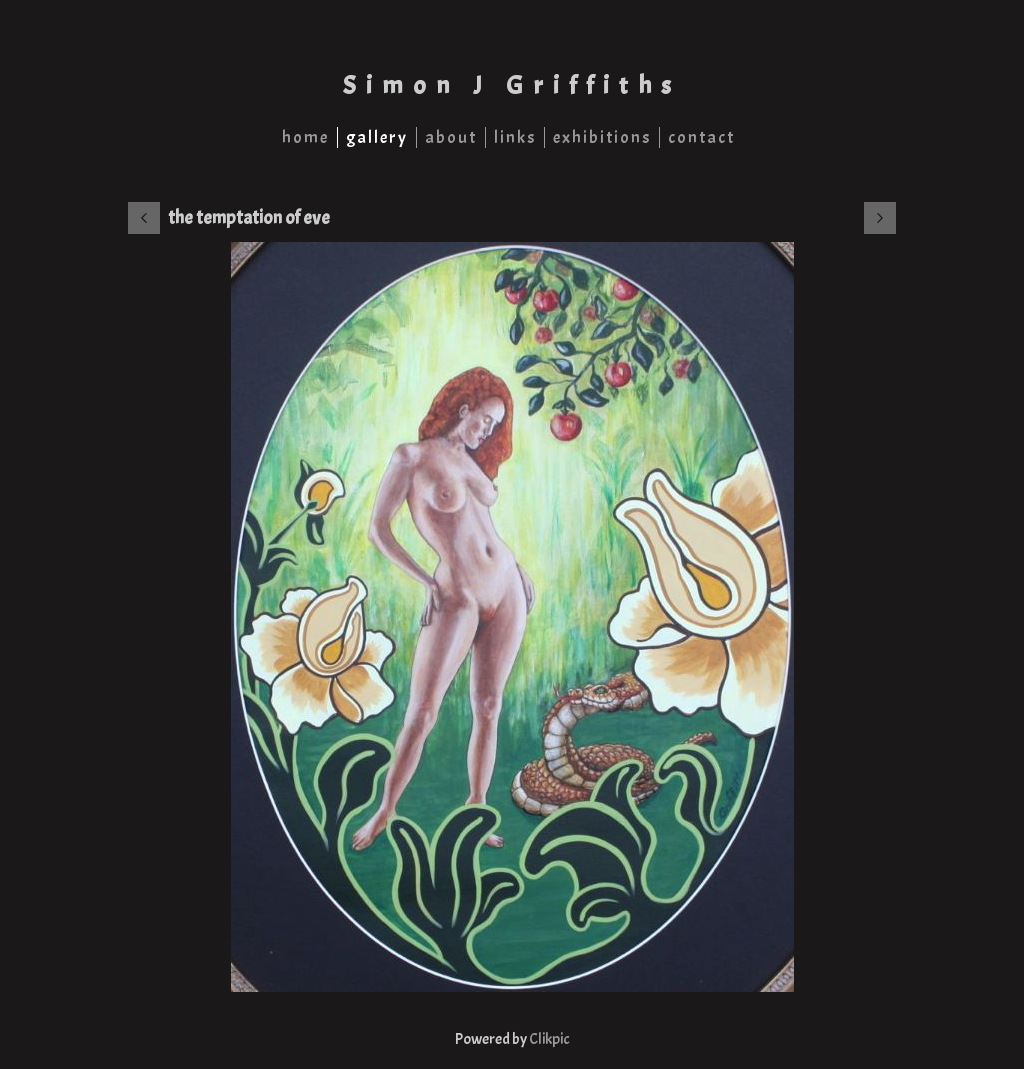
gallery (377, 137)
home (305, 137)
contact (701, 137)
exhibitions (602, 137)
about (451, 137)
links (515, 137)
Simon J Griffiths (512, 85)
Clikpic (549, 1039)
